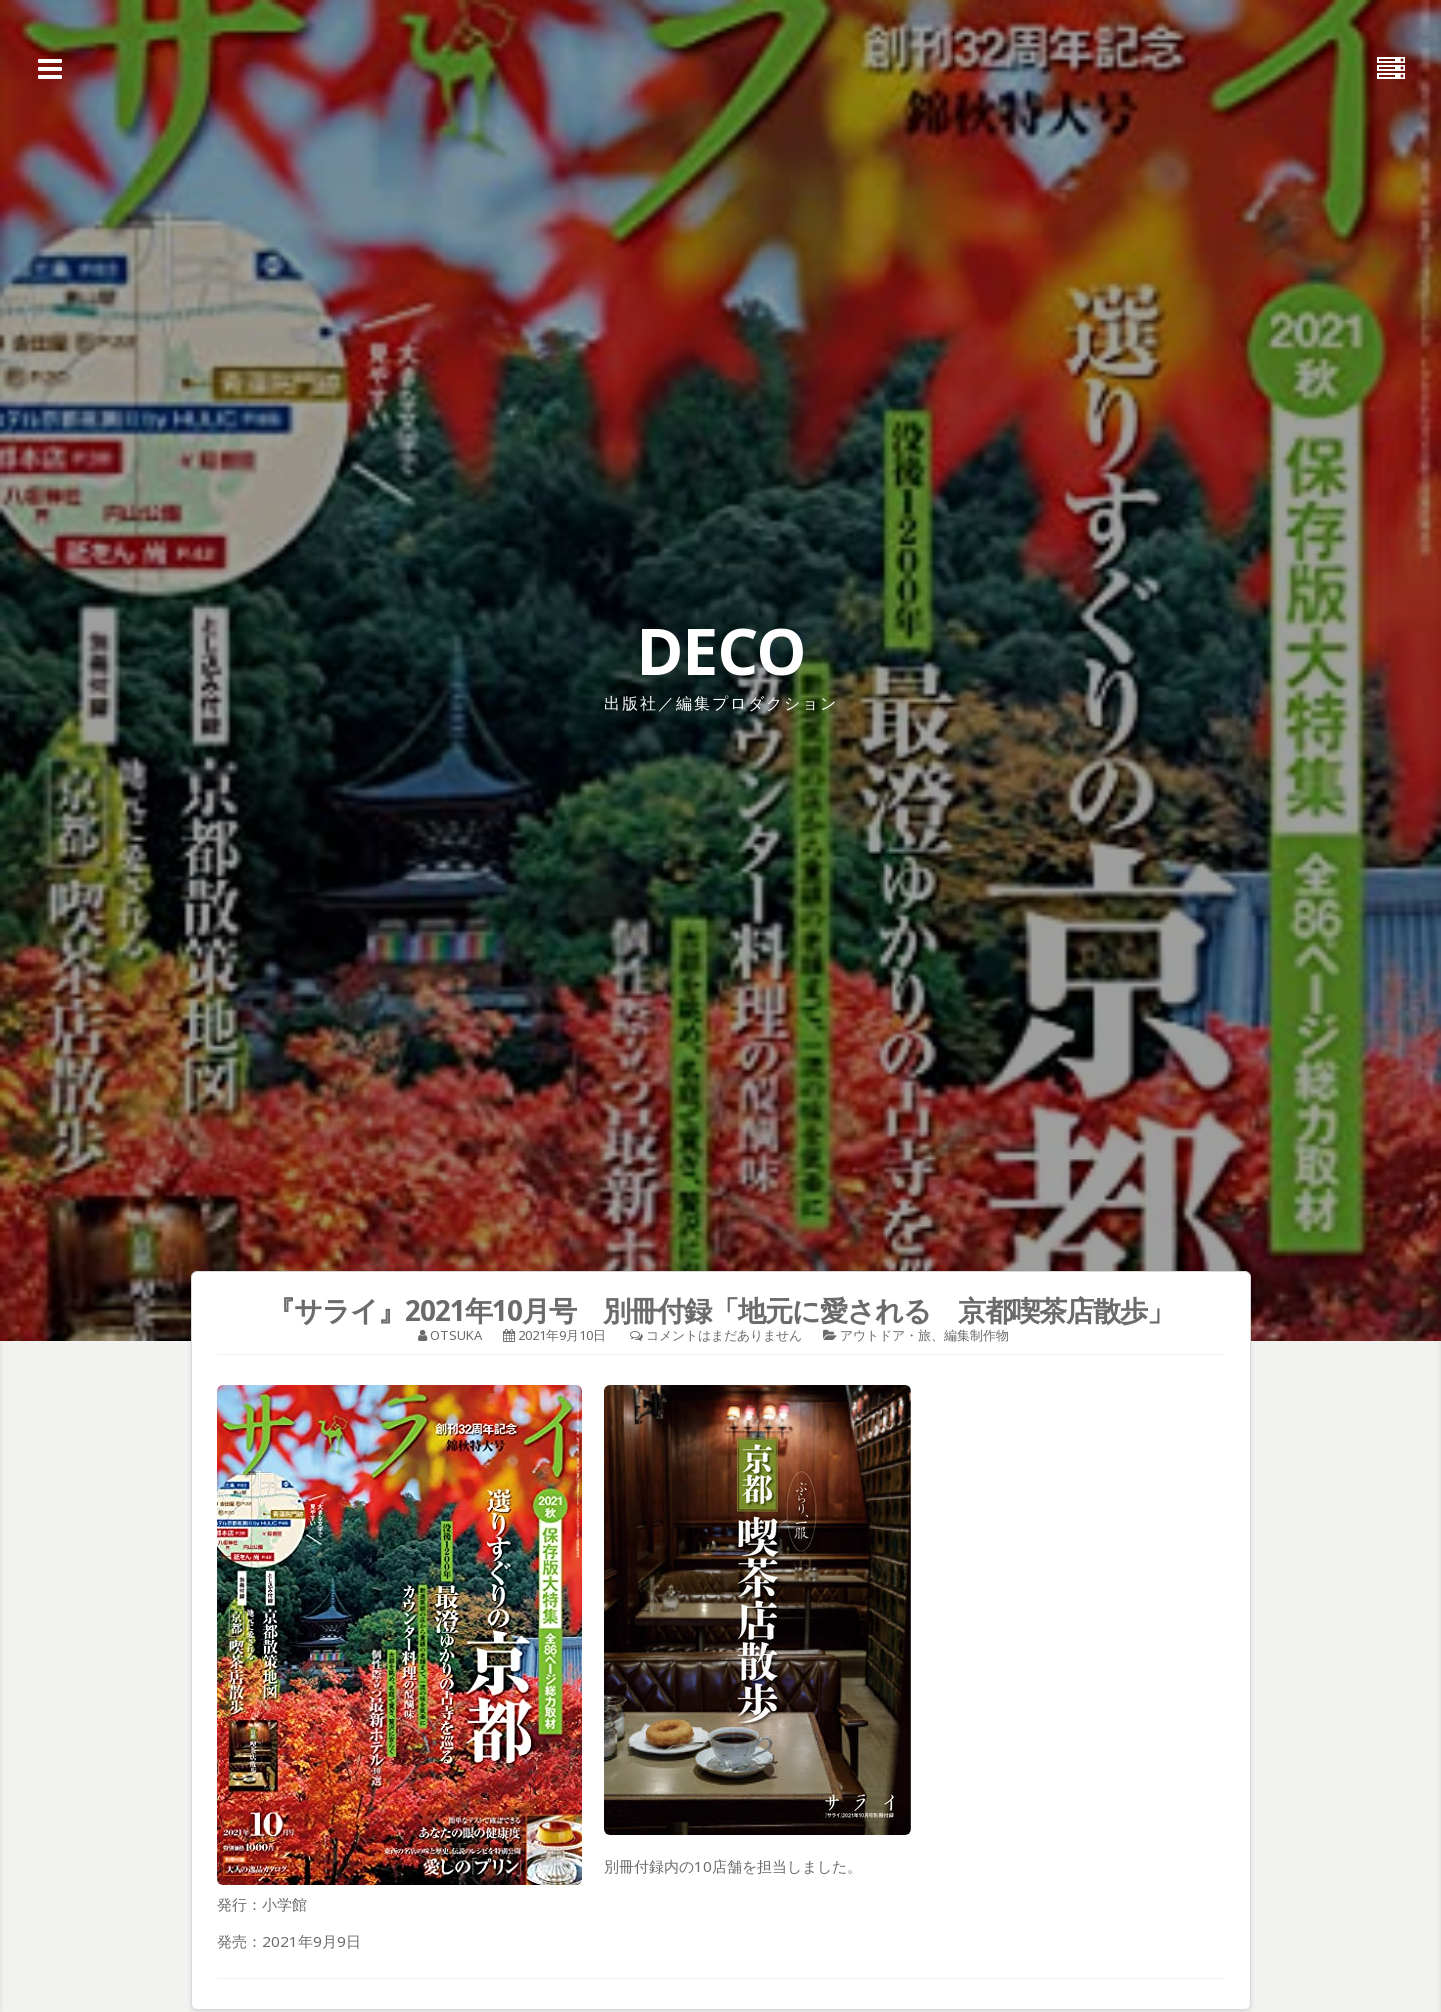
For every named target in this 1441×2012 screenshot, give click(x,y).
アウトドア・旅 (885, 1335)
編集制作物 (976, 1335)
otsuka (456, 1335)
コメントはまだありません (724, 1335)
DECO (721, 650)
